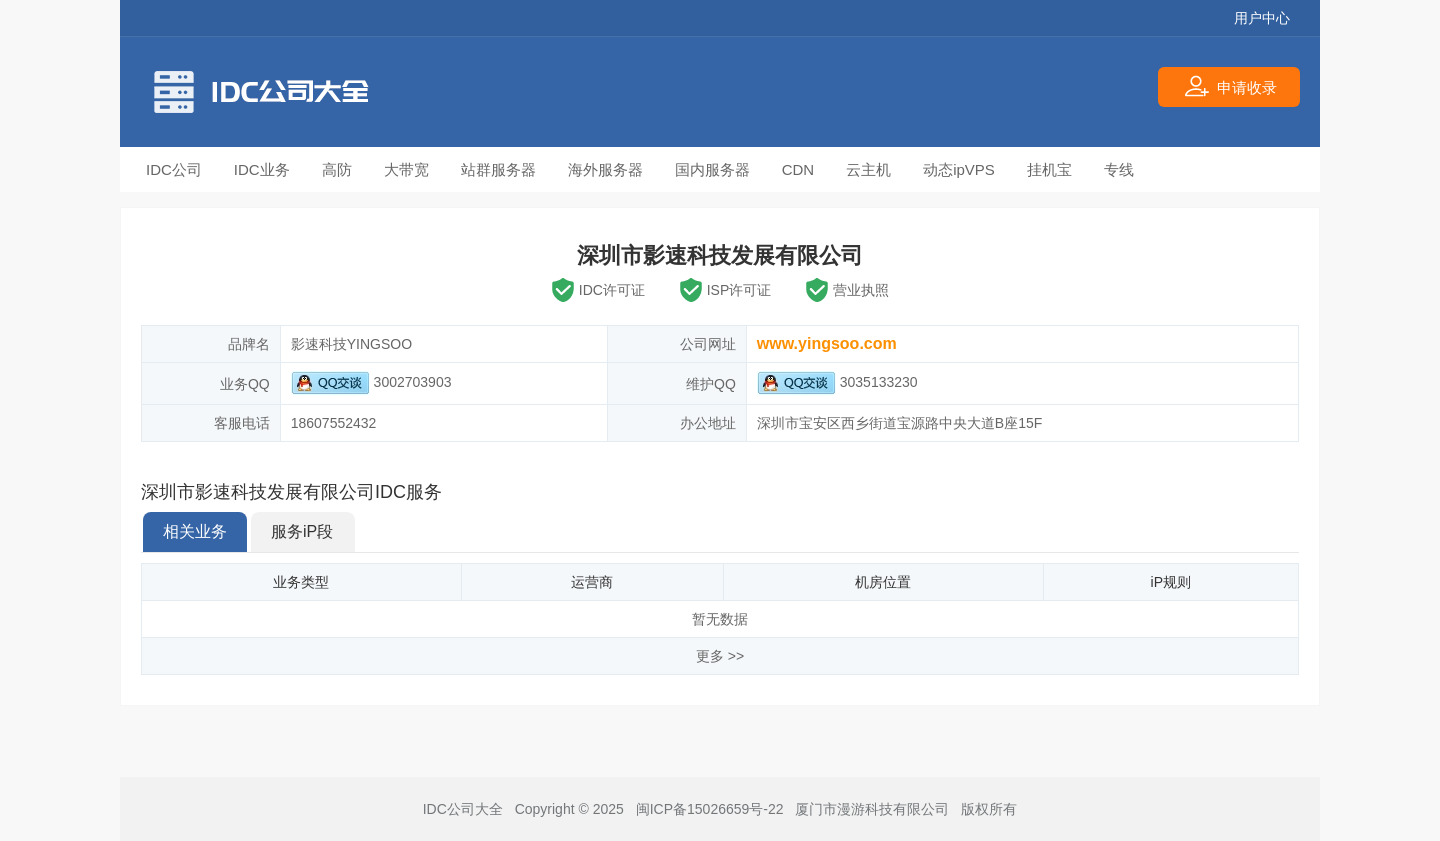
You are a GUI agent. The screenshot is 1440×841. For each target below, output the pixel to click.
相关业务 (195, 531)
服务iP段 (302, 531)
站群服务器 (498, 169)
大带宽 (406, 169)
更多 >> (720, 656)
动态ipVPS (959, 169)
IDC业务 (262, 169)
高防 (337, 169)
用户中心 (1262, 18)
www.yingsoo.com (827, 343)
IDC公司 (174, 169)
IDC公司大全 (463, 809)
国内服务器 (712, 169)
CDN (798, 169)
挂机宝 (1049, 169)
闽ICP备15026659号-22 (710, 809)
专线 (1119, 169)
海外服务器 (605, 169)
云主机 (868, 169)
